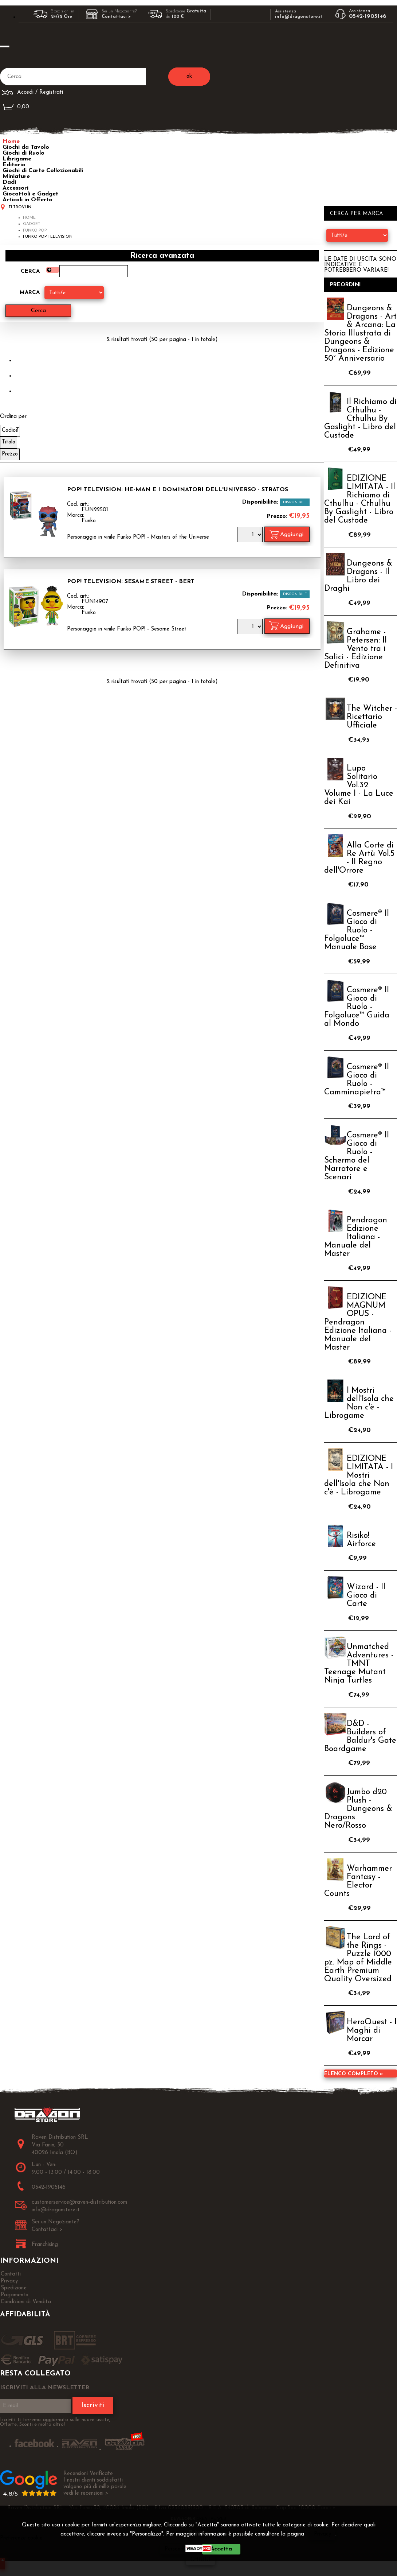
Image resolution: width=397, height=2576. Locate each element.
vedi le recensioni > (86, 2493)
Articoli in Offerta (27, 200)
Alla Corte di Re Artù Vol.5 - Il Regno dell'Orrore (359, 858)
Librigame (17, 159)
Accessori (15, 188)
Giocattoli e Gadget (30, 194)
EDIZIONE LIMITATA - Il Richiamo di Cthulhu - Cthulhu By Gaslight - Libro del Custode (359, 499)
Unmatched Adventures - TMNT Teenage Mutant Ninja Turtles (358, 1664)
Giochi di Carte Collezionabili (43, 171)
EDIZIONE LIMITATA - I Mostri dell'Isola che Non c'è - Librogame (358, 1476)
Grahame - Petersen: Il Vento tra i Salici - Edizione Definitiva (355, 649)
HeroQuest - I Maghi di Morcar (372, 2030)
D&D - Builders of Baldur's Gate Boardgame (360, 1736)
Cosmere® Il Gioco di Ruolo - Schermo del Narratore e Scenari (356, 1156)
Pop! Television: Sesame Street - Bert (130, 582)
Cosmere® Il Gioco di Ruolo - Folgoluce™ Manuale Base (356, 930)
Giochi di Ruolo (23, 153)
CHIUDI (200, 2560)
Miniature (16, 176)
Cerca (30, 271)
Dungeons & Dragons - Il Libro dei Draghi (358, 576)
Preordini (345, 285)
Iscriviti (93, 2405)
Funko (89, 521)
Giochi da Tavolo (26, 147)
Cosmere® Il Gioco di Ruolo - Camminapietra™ (356, 1080)
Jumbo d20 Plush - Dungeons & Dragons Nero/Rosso (358, 1809)
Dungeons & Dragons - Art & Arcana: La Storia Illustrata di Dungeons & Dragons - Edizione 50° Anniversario (360, 333)
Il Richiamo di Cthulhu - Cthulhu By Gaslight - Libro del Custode (360, 419)
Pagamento (14, 2295)
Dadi (9, 182)
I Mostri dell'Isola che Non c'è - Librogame (359, 1403)
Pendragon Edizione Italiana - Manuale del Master (355, 1237)
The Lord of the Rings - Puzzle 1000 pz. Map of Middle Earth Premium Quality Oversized (358, 1958)
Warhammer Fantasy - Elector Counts (358, 1881)
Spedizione (14, 2288)
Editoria (14, 165)
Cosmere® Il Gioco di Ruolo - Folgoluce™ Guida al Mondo (356, 1007)
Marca (30, 292)
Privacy (322, 2534)
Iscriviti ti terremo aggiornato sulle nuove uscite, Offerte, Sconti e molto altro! (55, 2422)
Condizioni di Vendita (26, 2302)
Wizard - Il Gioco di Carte (366, 1595)
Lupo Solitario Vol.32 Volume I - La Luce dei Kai (358, 785)
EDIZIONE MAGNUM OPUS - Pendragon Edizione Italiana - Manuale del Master (358, 1322)
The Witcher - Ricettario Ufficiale (372, 717)
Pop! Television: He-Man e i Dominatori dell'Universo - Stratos (177, 490)
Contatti (11, 2274)
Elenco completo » (353, 2074)
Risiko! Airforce (361, 1540)
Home (11, 141)
